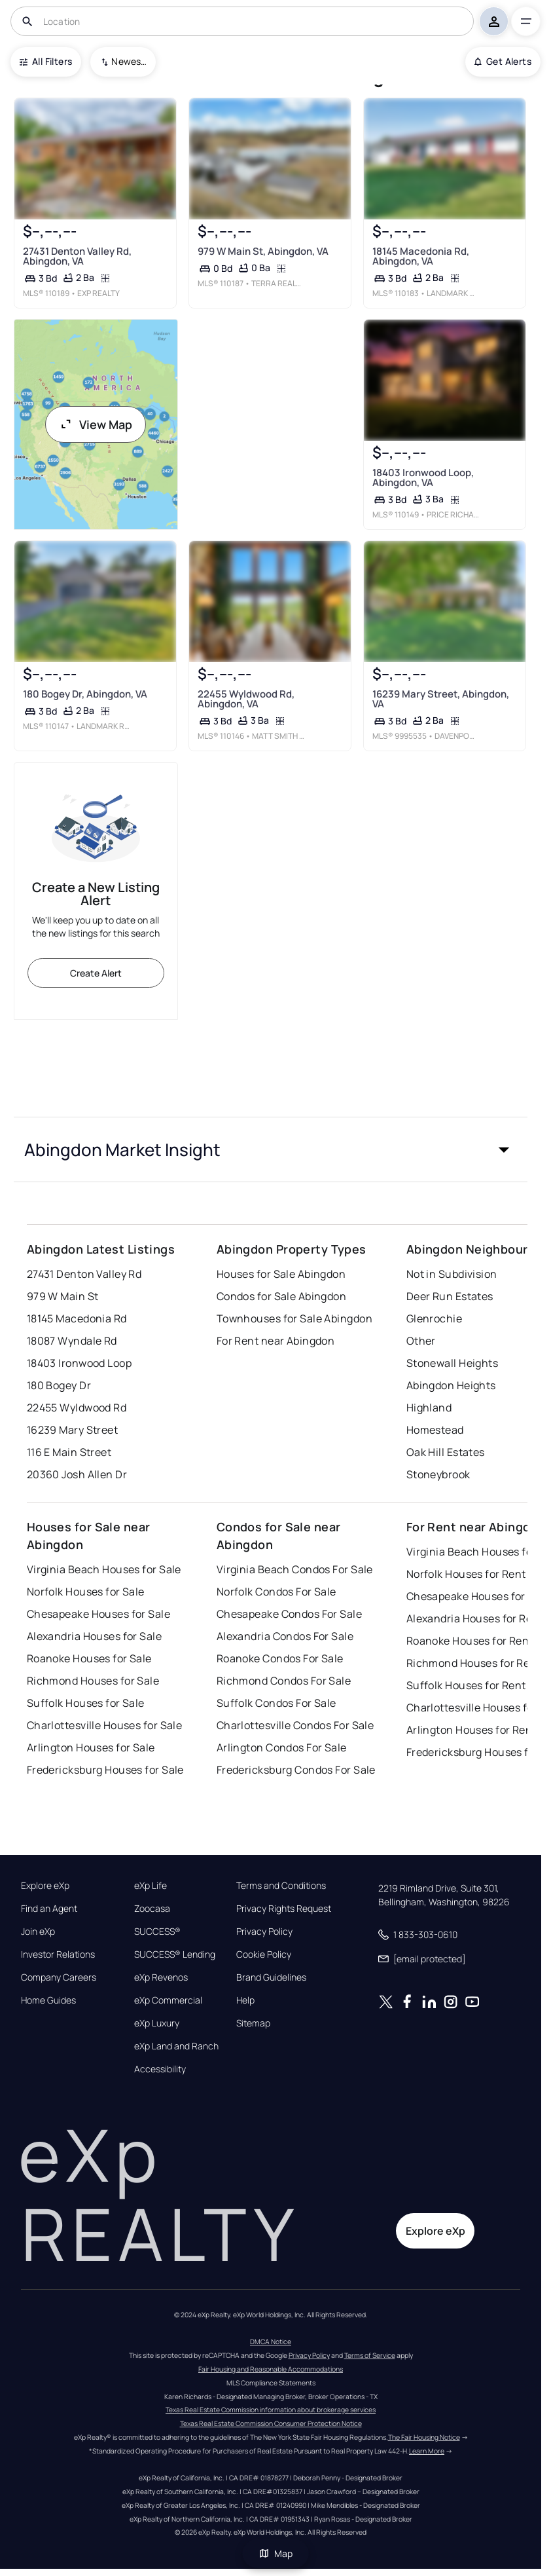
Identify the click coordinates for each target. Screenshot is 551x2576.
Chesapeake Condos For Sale (289, 1614)
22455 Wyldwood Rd (76, 1407)
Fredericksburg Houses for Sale (105, 1770)
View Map (95, 424)
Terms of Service (369, 2355)
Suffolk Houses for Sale (86, 1703)
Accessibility (160, 2069)
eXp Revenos (161, 1977)
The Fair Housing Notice (424, 2437)
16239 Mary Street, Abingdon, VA (440, 699)
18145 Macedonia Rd (77, 1318)
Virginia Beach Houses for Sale (104, 1569)
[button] (271, 1149)
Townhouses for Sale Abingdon (294, 1318)
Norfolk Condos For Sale (276, 1591)
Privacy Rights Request (283, 1908)
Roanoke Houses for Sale (89, 1658)
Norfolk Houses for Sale (86, 1591)
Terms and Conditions (281, 1885)
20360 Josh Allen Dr (77, 1474)
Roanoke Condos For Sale (280, 1658)
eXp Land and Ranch (176, 2046)
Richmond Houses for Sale (93, 1680)
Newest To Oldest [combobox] (129, 61)
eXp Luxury (156, 2023)
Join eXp (38, 1931)
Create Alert (96, 973)
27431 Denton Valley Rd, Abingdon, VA (76, 255)
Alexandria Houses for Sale (94, 1636)
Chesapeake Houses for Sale (98, 1614)
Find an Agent (49, 1908)
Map (275, 2553)
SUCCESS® (157, 1931)
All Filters (46, 61)
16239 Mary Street (72, 1430)
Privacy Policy (264, 1931)
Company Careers (58, 1977)
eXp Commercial (168, 2000)
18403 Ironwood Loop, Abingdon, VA (423, 477)
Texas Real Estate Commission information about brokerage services (271, 2409)
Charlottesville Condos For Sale (295, 1725)
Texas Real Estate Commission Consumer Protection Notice (271, 2423)
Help (245, 2000)
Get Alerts (502, 61)
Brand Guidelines (271, 1977)
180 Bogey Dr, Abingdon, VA (84, 694)
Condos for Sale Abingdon (282, 1296)
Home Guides (48, 2000)
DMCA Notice (270, 2341)
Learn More (426, 2450)
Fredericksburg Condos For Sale (296, 1770)
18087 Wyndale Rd (72, 1341)
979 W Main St (63, 1296)
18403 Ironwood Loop (79, 1363)
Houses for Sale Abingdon (281, 1274)
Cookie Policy (263, 1954)
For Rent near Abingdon (276, 1341)
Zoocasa (152, 1908)
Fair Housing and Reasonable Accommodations (270, 2369)
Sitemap (253, 2023)
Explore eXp (45, 1885)
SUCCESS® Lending (174, 1954)
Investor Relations (58, 1954)
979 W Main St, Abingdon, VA (263, 250)
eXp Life (150, 1885)
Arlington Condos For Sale (282, 1747)
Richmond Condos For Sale (284, 1680)
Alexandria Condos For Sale (285, 1636)
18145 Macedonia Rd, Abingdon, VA (420, 255)
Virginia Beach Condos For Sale (295, 1569)
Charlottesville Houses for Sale (105, 1725)
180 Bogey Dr (59, 1385)
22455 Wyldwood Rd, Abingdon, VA (246, 699)
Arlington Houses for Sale (91, 1747)
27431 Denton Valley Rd (84, 1274)
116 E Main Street (69, 1452)
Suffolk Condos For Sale (276, 1703)
